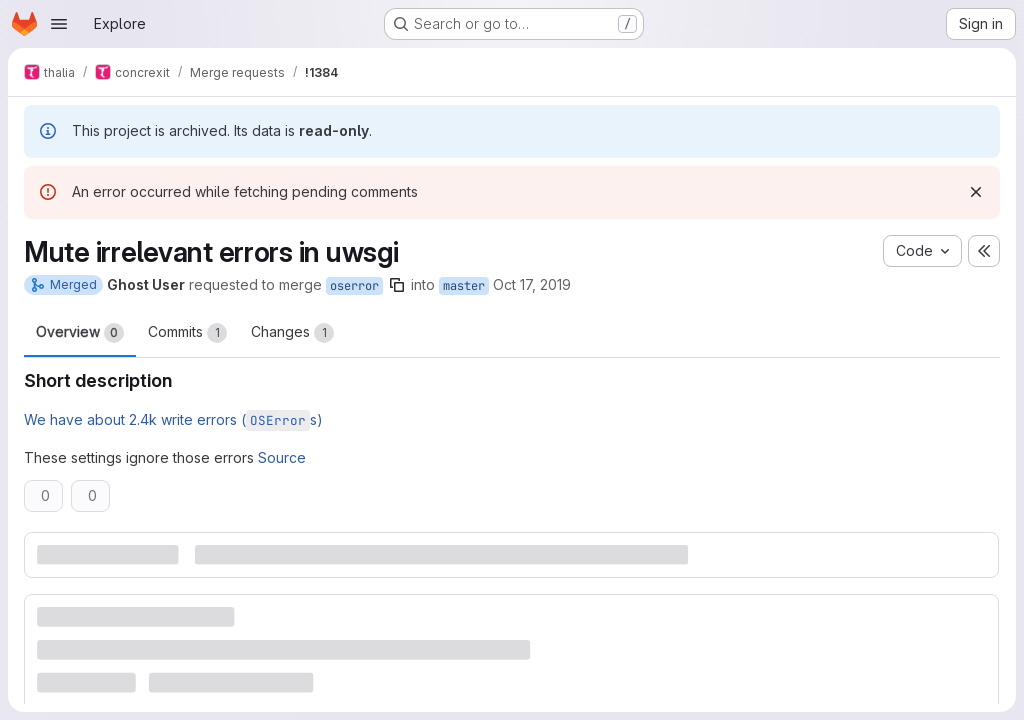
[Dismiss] (976, 192)
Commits (187, 333)
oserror (354, 286)
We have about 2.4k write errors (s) (173, 419)
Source (282, 457)
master (464, 286)
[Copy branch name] (397, 285)
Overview (80, 333)
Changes (292, 333)
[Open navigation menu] (59, 24)
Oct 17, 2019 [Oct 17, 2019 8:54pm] (532, 284)
